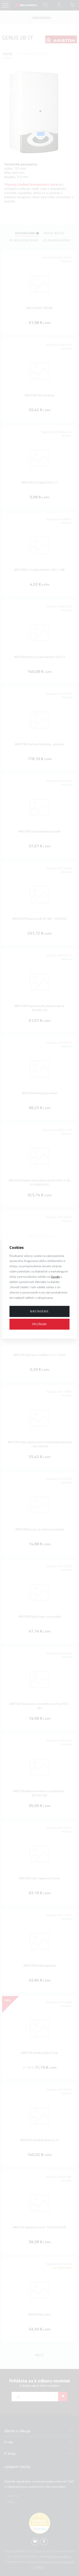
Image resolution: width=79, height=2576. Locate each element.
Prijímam (39, 1324)
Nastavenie (39, 1311)
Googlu (55, 1276)
